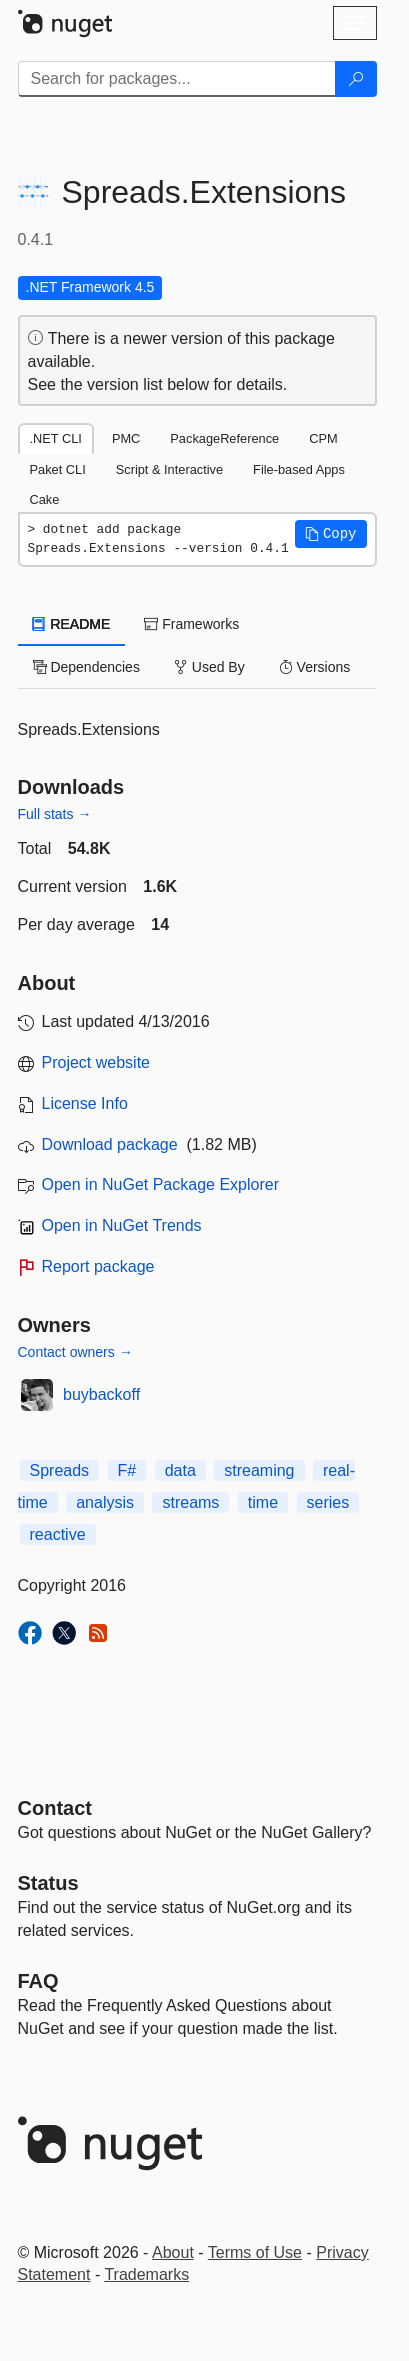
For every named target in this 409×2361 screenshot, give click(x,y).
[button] (331, 534)
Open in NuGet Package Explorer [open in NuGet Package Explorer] (160, 1184)
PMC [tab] (126, 438)
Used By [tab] (209, 667)
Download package (110, 1144)
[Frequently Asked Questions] (38, 1981)
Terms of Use (255, 2252)
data (180, 1470)
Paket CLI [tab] (58, 469)
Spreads (60, 1470)
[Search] (356, 79)
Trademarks (146, 2274)
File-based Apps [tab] (299, 469)
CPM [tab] (323, 438)
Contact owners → (75, 1352)
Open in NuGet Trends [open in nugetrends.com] (122, 1225)
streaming (259, 1470)
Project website (96, 1062)
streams (190, 1502)
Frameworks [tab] (191, 624)
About (173, 2252)
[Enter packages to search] (177, 79)
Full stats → (55, 814)
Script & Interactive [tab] (169, 469)
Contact (55, 1808)
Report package (98, 1266)
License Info (85, 1103)
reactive (58, 1534)
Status (48, 1883)
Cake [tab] (45, 499)
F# (127, 1470)
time (263, 1502)
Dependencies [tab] (86, 667)
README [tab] (72, 624)
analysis (105, 1502)
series (328, 1502)
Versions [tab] (315, 667)
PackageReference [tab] (224, 438)
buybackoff (101, 1394)
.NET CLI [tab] (56, 438)
